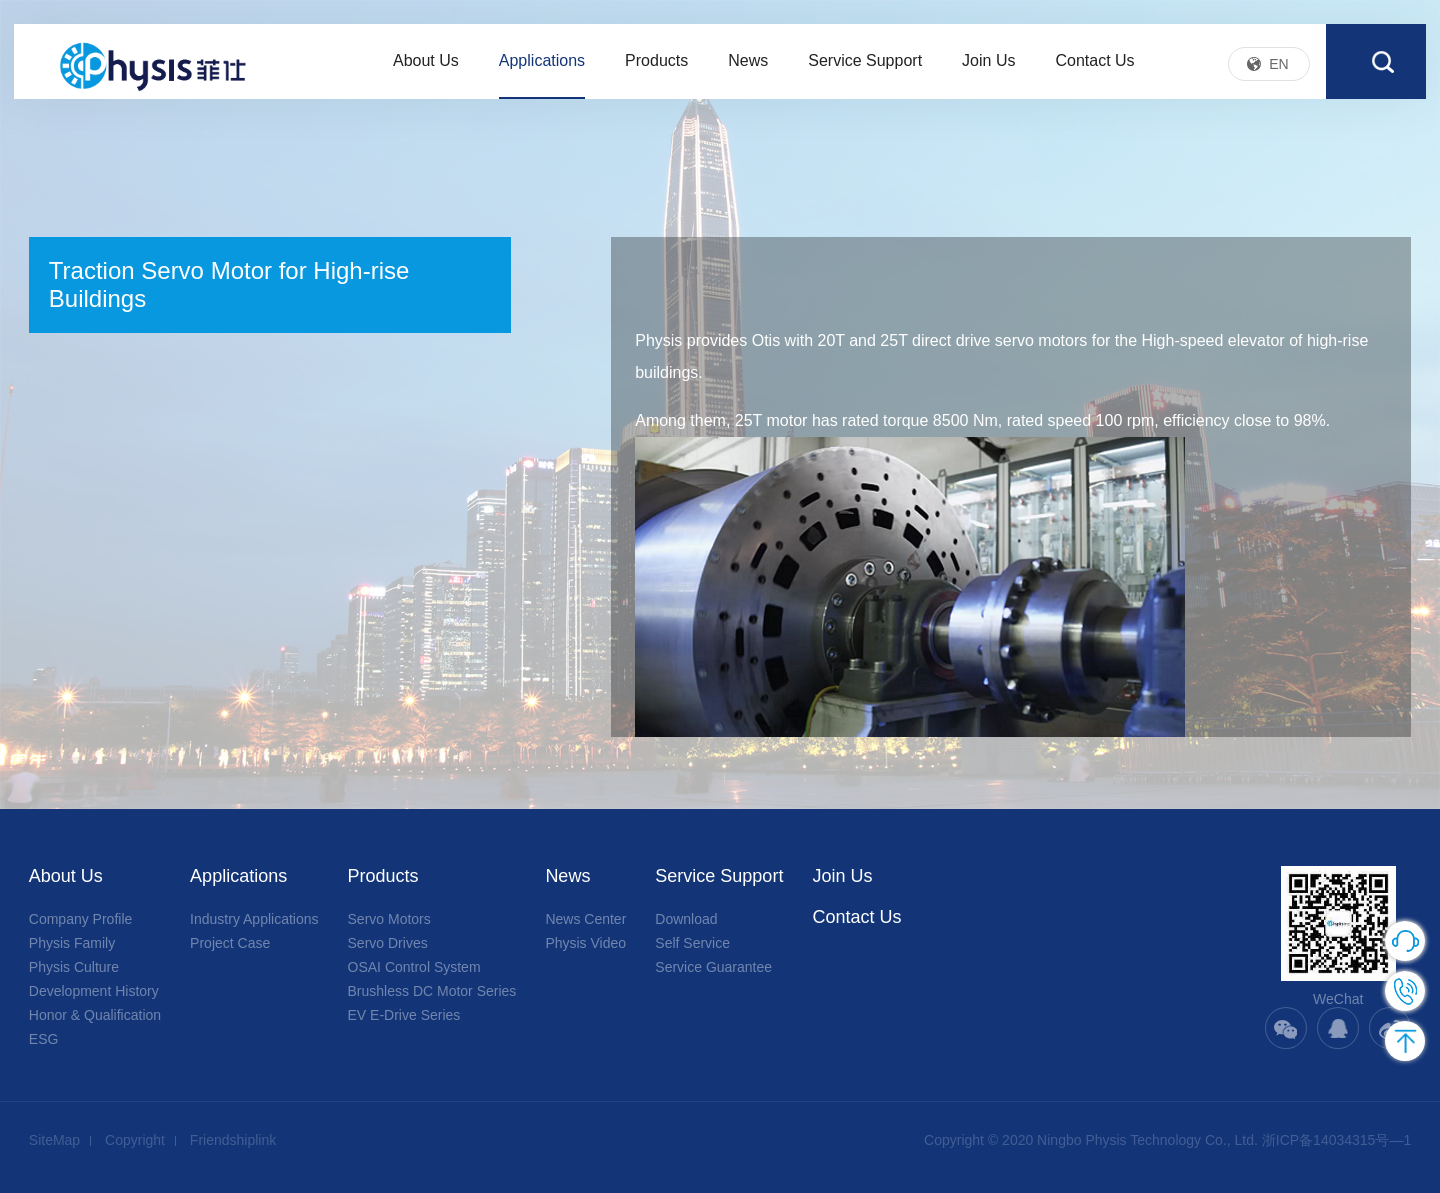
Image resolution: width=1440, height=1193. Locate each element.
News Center (585, 919)
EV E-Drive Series (404, 1015)
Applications (542, 68)
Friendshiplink (233, 1140)
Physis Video (585, 943)
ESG (44, 1039)
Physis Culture (74, 967)
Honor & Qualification (95, 1015)
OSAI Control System (414, 967)
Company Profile (81, 919)
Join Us (988, 68)
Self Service (692, 943)
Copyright (135, 1140)
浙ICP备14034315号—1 (1336, 1140)
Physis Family (72, 943)
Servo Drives (388, 943)
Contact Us (1094, 68)
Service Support (865, 68)
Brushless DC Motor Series (432, 991)
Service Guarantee (713, 967)
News (748, 68)
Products (656, 68)
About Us (426, 68)
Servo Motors (389, 919)
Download (686, 919)
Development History (94, 991)
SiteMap (54, 1140)
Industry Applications (254, 919)
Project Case (230, 943)
